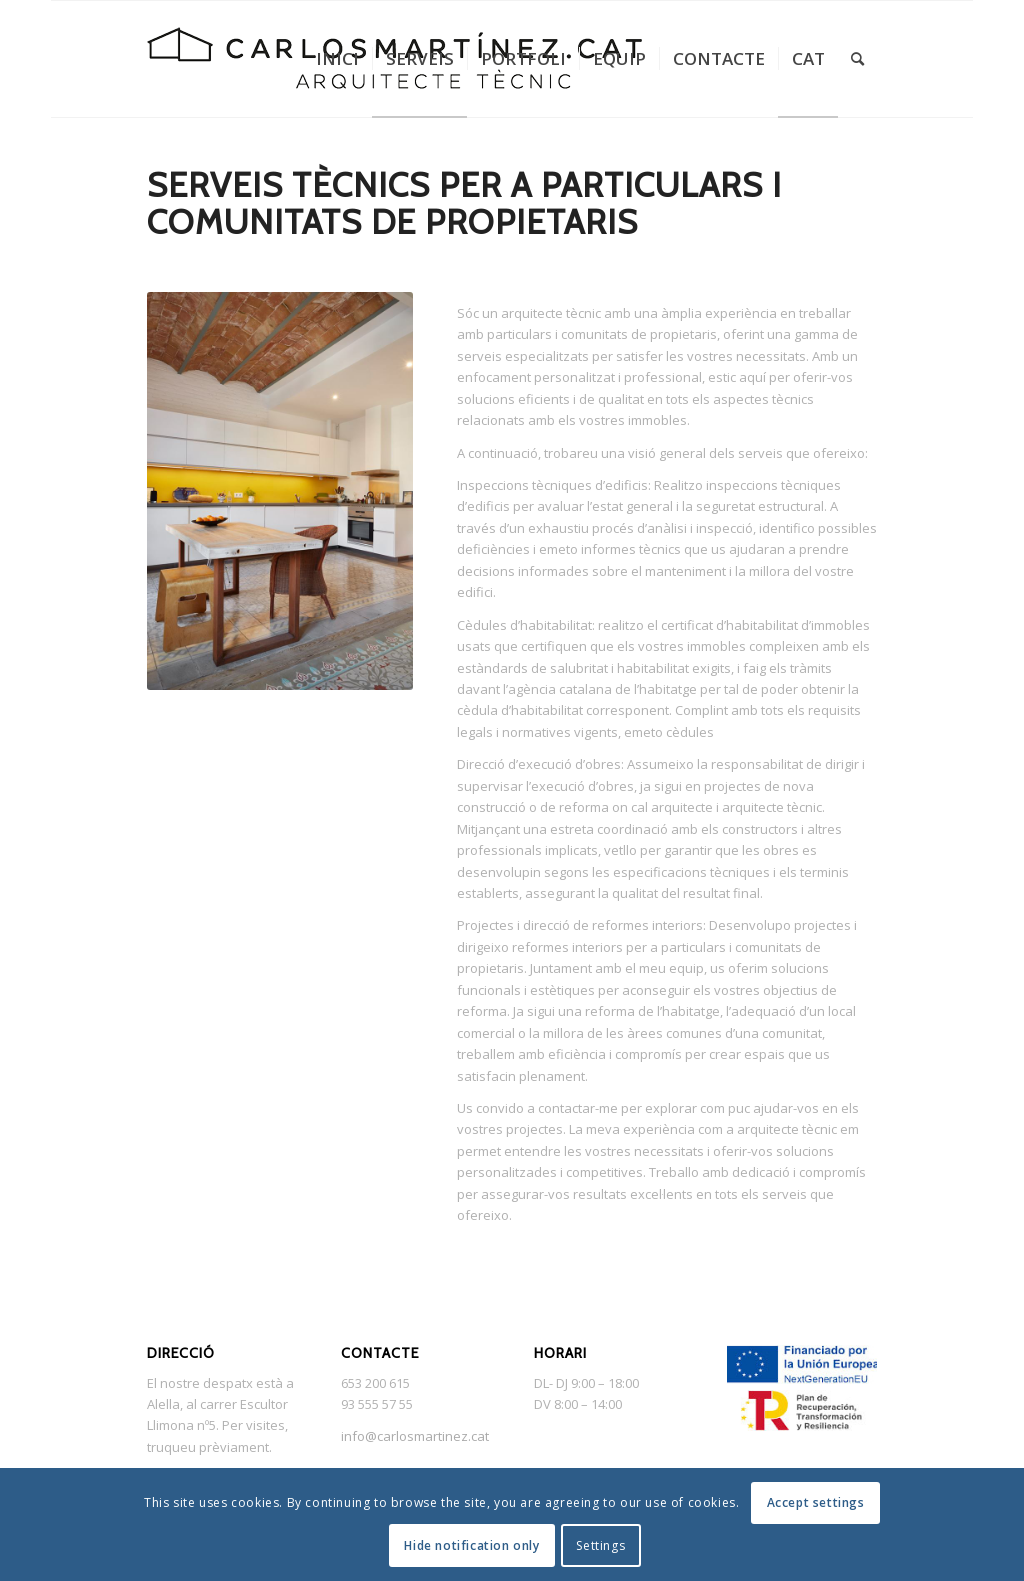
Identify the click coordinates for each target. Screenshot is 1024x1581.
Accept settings (816, 1502)
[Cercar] (857, 59)
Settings (600, 1545)
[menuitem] (337, 59)
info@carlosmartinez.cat (415, 1436)
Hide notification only (471, 1545)
